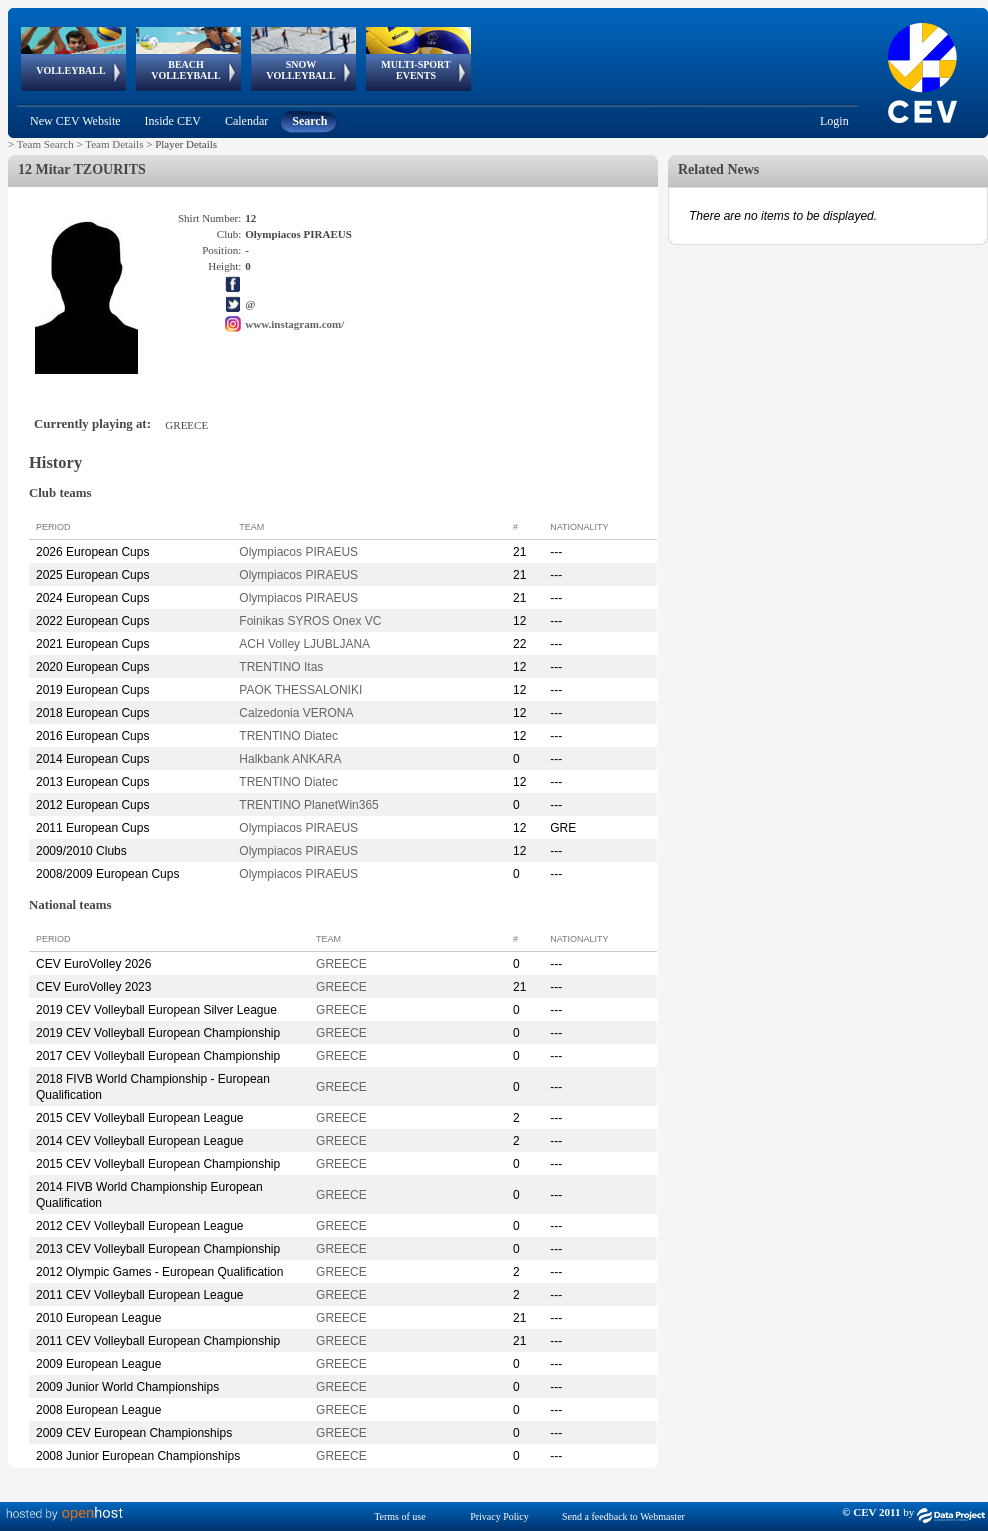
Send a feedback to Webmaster (623, 1516)
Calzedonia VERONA (296, 713)
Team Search (45, 144)
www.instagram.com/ (294, 324)
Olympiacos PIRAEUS (298, 552)
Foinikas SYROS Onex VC (310, 621)
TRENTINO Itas (281, 667)
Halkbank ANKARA (290, 759)
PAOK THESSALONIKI (300, 690)
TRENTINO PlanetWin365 (308, 805)
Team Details (114, 144)
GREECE (341, 964)
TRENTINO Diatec (288, 736)
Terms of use (400, 1516)
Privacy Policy (499, 1516)
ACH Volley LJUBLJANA (304, 644)
